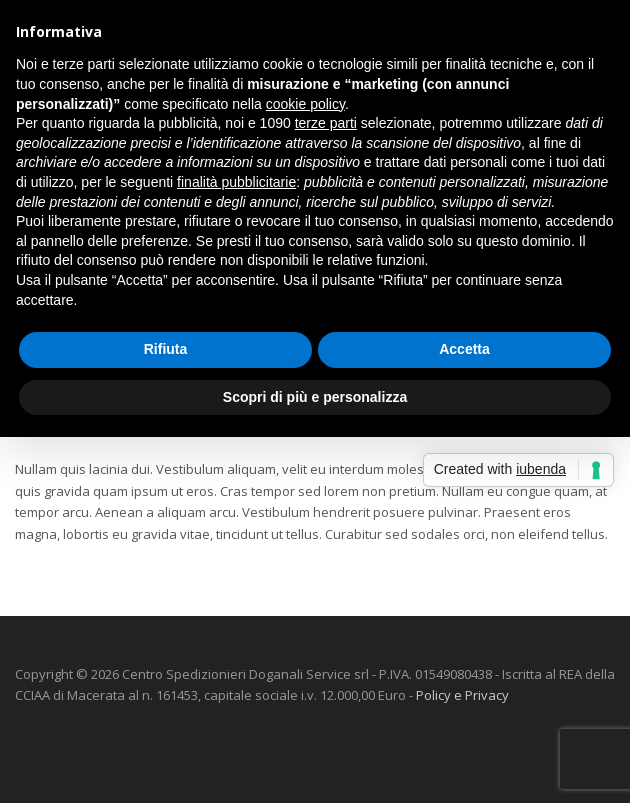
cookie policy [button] (305, 104)
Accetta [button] (464, 349)
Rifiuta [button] (166, 349)
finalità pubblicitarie (236, 182)
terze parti (326, 123)
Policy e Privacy (462, 695)
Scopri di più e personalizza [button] (315, 397)
